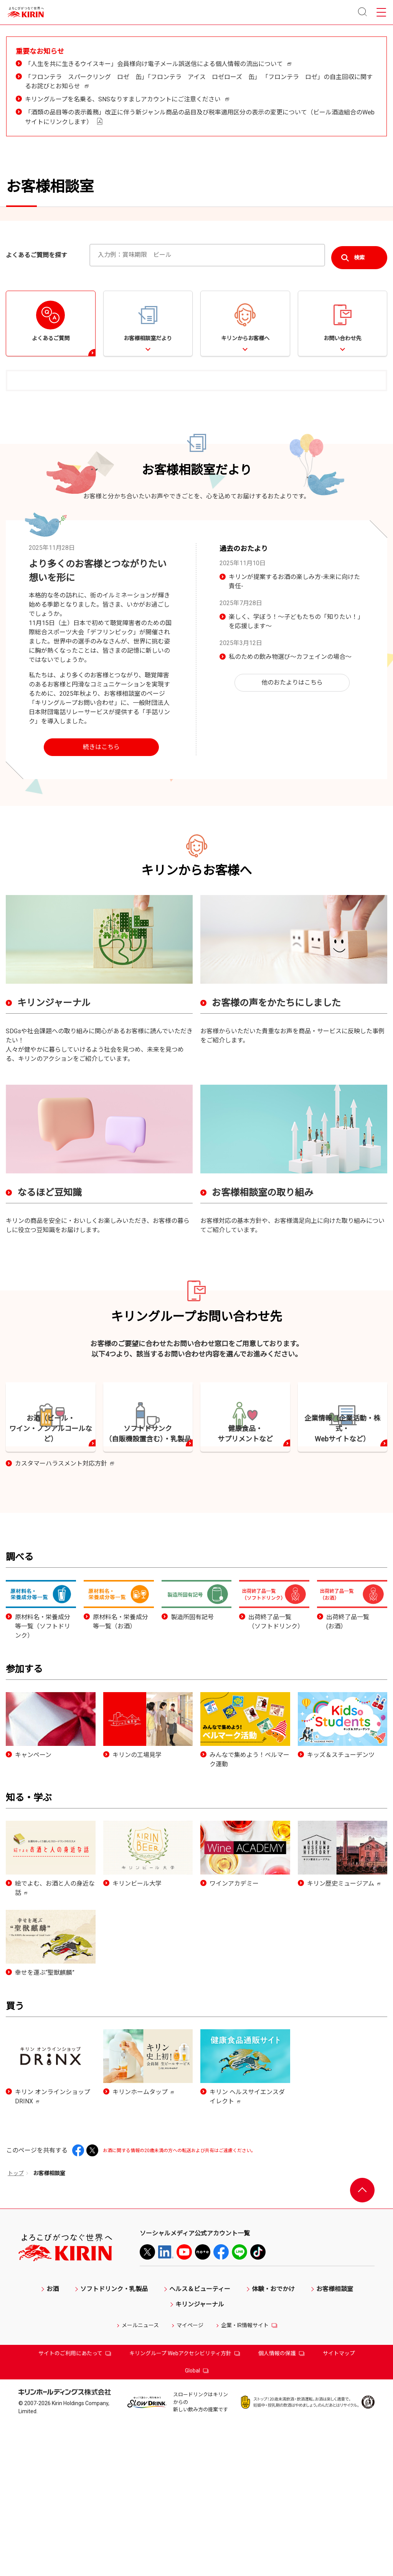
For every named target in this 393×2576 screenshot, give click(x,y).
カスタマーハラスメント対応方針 (64, 1619)
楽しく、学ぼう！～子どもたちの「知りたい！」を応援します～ (296, 734)
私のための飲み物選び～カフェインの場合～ (290, 770)
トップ (16, 2329)
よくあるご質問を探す (36, 367)
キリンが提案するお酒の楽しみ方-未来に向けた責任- (294, 695)
